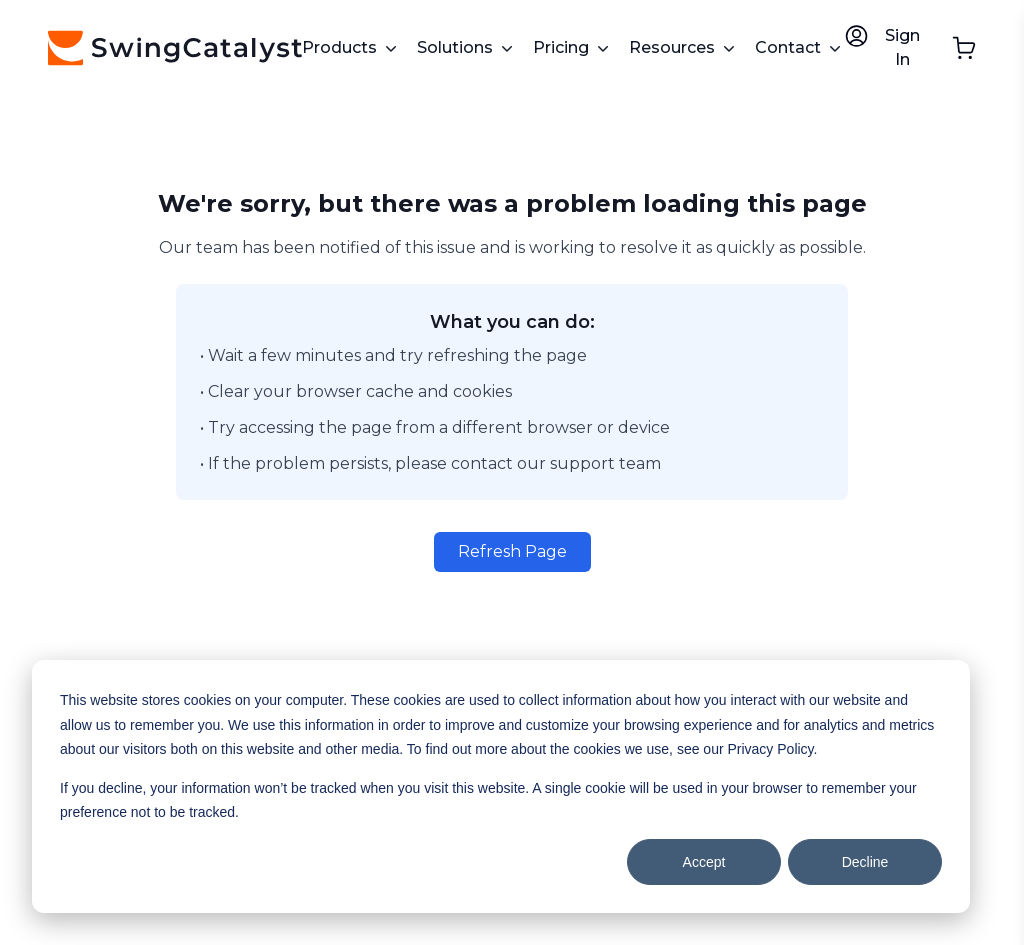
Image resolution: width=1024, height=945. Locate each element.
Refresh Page (512, 551)
